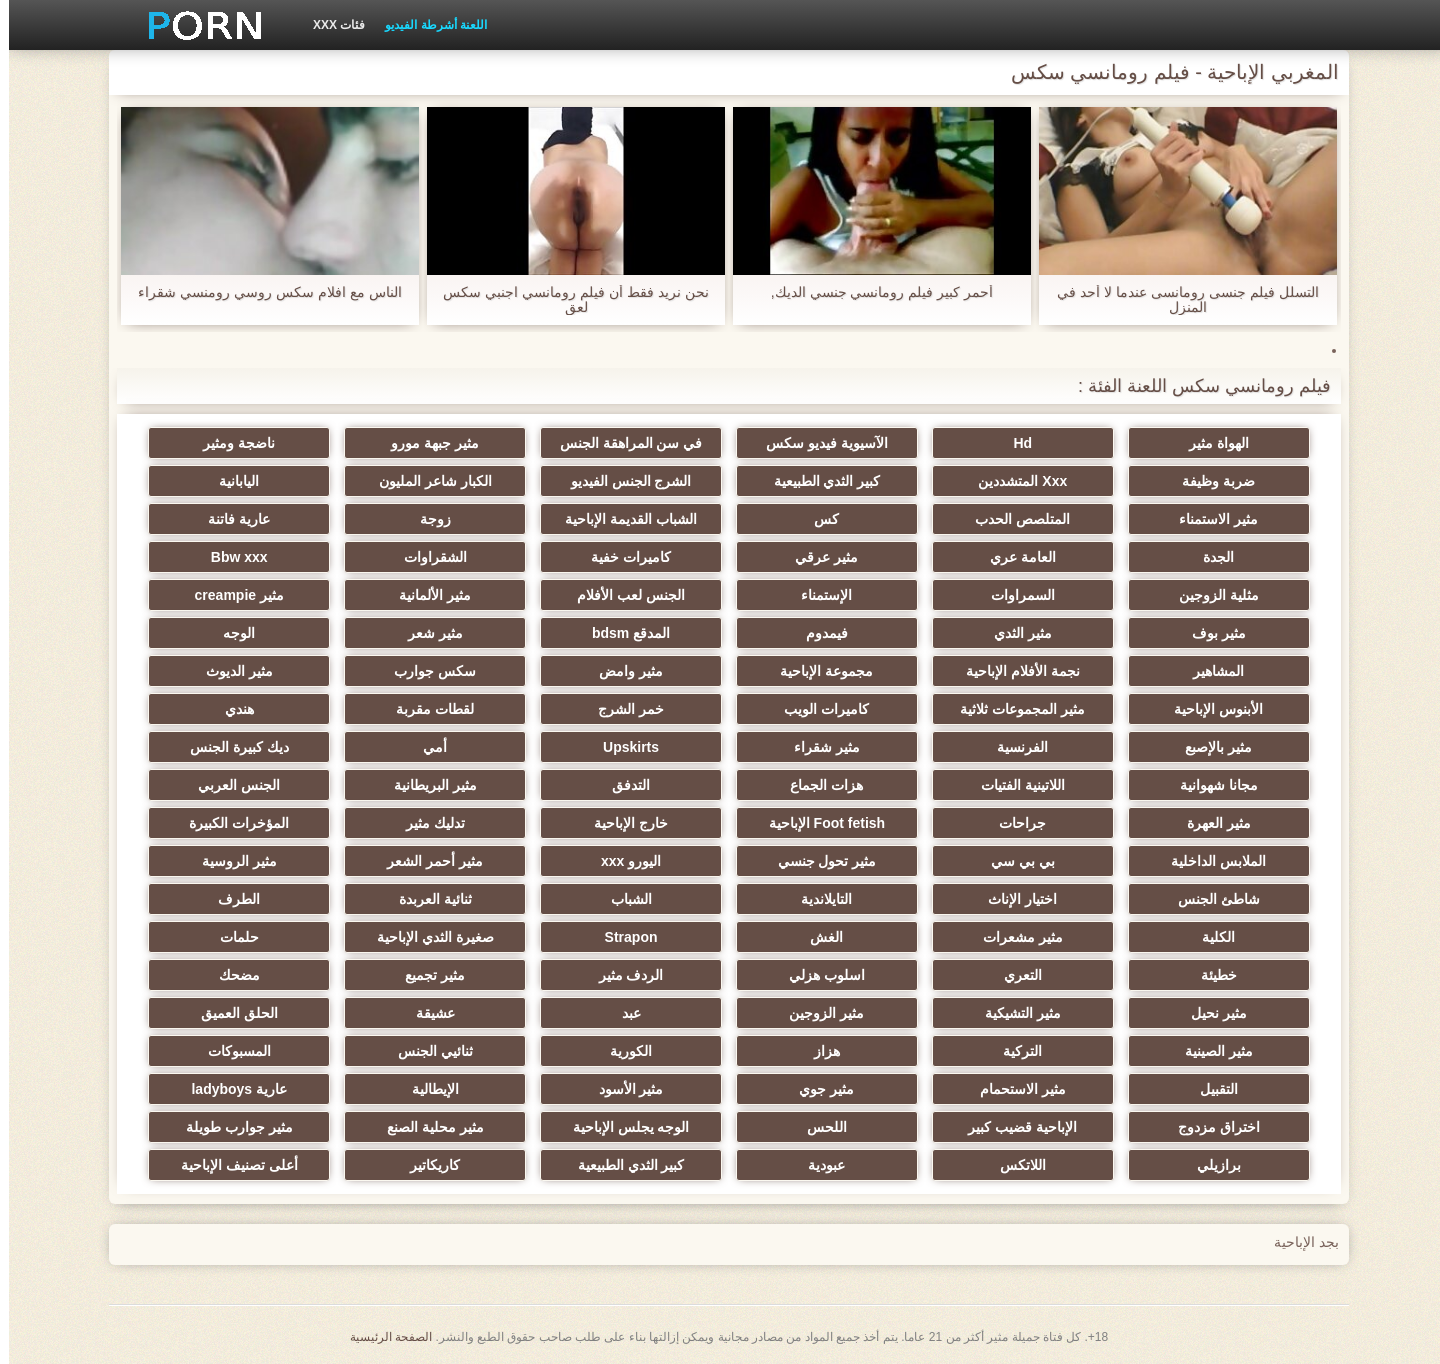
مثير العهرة (1210, 823)
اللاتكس (1014, 1165)
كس (817, 519)
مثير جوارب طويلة (230, 1127)
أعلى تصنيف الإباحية (230, 1165)
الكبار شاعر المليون (426, 481)
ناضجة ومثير (230, 443)
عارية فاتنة (230, 519)
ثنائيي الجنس (426, 1051)
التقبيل (1210, 1089)
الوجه (230, 633)
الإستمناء (817, 595)
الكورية (622, 1051)
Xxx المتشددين (1013, 481)
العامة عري (1014, 557)
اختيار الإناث (1013, 899)
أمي (426, 747)
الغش (817, 937)
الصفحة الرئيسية (382, 1337)
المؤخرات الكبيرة (230, 823)
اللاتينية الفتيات (1014, 785)
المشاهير (1209, 671)
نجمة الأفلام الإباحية (1014, 671)
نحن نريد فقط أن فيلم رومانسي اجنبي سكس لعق (566, 300)
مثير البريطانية (426, 785)
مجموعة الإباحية (817, 671)
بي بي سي (1014, 861)
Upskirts (622, 747)
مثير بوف (1210, 633)
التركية (1013, 1051)
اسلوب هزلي (818, 975)
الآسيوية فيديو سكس (818, 443)
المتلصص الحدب (1013, 519)
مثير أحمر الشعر (426, 861)
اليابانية (230, 481)
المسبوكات (230, 1051)
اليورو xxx (622, 861)
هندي (230, 709)
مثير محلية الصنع (426, 1127)
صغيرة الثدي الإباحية (426, 937)
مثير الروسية (230, 861)
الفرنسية (1013, 747)
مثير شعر (426, 633)
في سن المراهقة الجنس (622, 443)
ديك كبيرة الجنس (230, 747)
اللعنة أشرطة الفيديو (427, 25)
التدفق (622, 785)
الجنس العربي (230, 785)
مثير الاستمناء (1209, 519)
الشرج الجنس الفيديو (622, 481)
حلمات (230, 937)
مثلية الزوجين (1210, 595)
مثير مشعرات (1014, 937)
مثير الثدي (1014, 633)
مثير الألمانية (426, 595)
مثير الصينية (1210, 1051)
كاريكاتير (426, 1165)
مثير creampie (230, 595)
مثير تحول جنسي (818, 861)
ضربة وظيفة (1209, 481)
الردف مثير (622, 975)
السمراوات (1014, 595)
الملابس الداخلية (1209, 861)
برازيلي (1210, 1165)
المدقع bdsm (622, 633)
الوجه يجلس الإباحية (622, 1127)
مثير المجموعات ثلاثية (1013, 709)
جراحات (1013, 823)
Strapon (622, 937)
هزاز (818, 1051)
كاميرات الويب (817, 709)
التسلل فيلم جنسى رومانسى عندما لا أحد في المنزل (1178, 300)
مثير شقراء (818, 747)
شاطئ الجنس (1210, 899)
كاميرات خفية (622, 557)
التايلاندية (817, 899)
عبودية (817, 1165)
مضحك (230, 975)
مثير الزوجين (817, 1013)
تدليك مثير (426, 823)
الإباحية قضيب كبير (1013, 1127)
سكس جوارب (426, 671)
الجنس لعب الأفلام (622, 595)
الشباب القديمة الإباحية (622, 519)
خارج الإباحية (622, 823)
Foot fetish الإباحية (818, 823)
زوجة (426, 519)
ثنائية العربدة (426, 899)
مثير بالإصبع (1209, 747)
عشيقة (426, 1013)
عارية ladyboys (230, 1089)
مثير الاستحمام (1014, 1089)
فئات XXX (330, 25)
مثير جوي (817, 1089)
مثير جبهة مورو (426, 443)
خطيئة (1210, 975)
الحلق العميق (230, 1013)
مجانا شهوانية (1210, 785)
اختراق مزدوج (1210, 1127)
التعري (1014, 975)
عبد (622, 1013)
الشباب (622, 899)
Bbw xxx (230, 557)
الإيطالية (426, 1089)
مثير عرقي (817, 557)
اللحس (818, 1127)
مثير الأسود (622, 1089)
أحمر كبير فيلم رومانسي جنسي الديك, (873, 292)
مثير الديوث (230, 671)
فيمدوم (818, 633)
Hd (1013, 443)
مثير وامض (622, 671)
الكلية (1209, 937)
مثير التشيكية (1014, 1013)
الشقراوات (426, 557)
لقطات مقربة (426, 709)
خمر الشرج (622, 709)
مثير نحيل (1210, 1013)
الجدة (1209, 557)
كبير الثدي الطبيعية (818, 481)
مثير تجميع (426, 975)
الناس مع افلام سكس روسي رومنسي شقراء (260, 292)
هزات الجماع (817, 785)
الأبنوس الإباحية (1209, 709)
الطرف (230, 899)
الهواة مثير (1210, 443)
